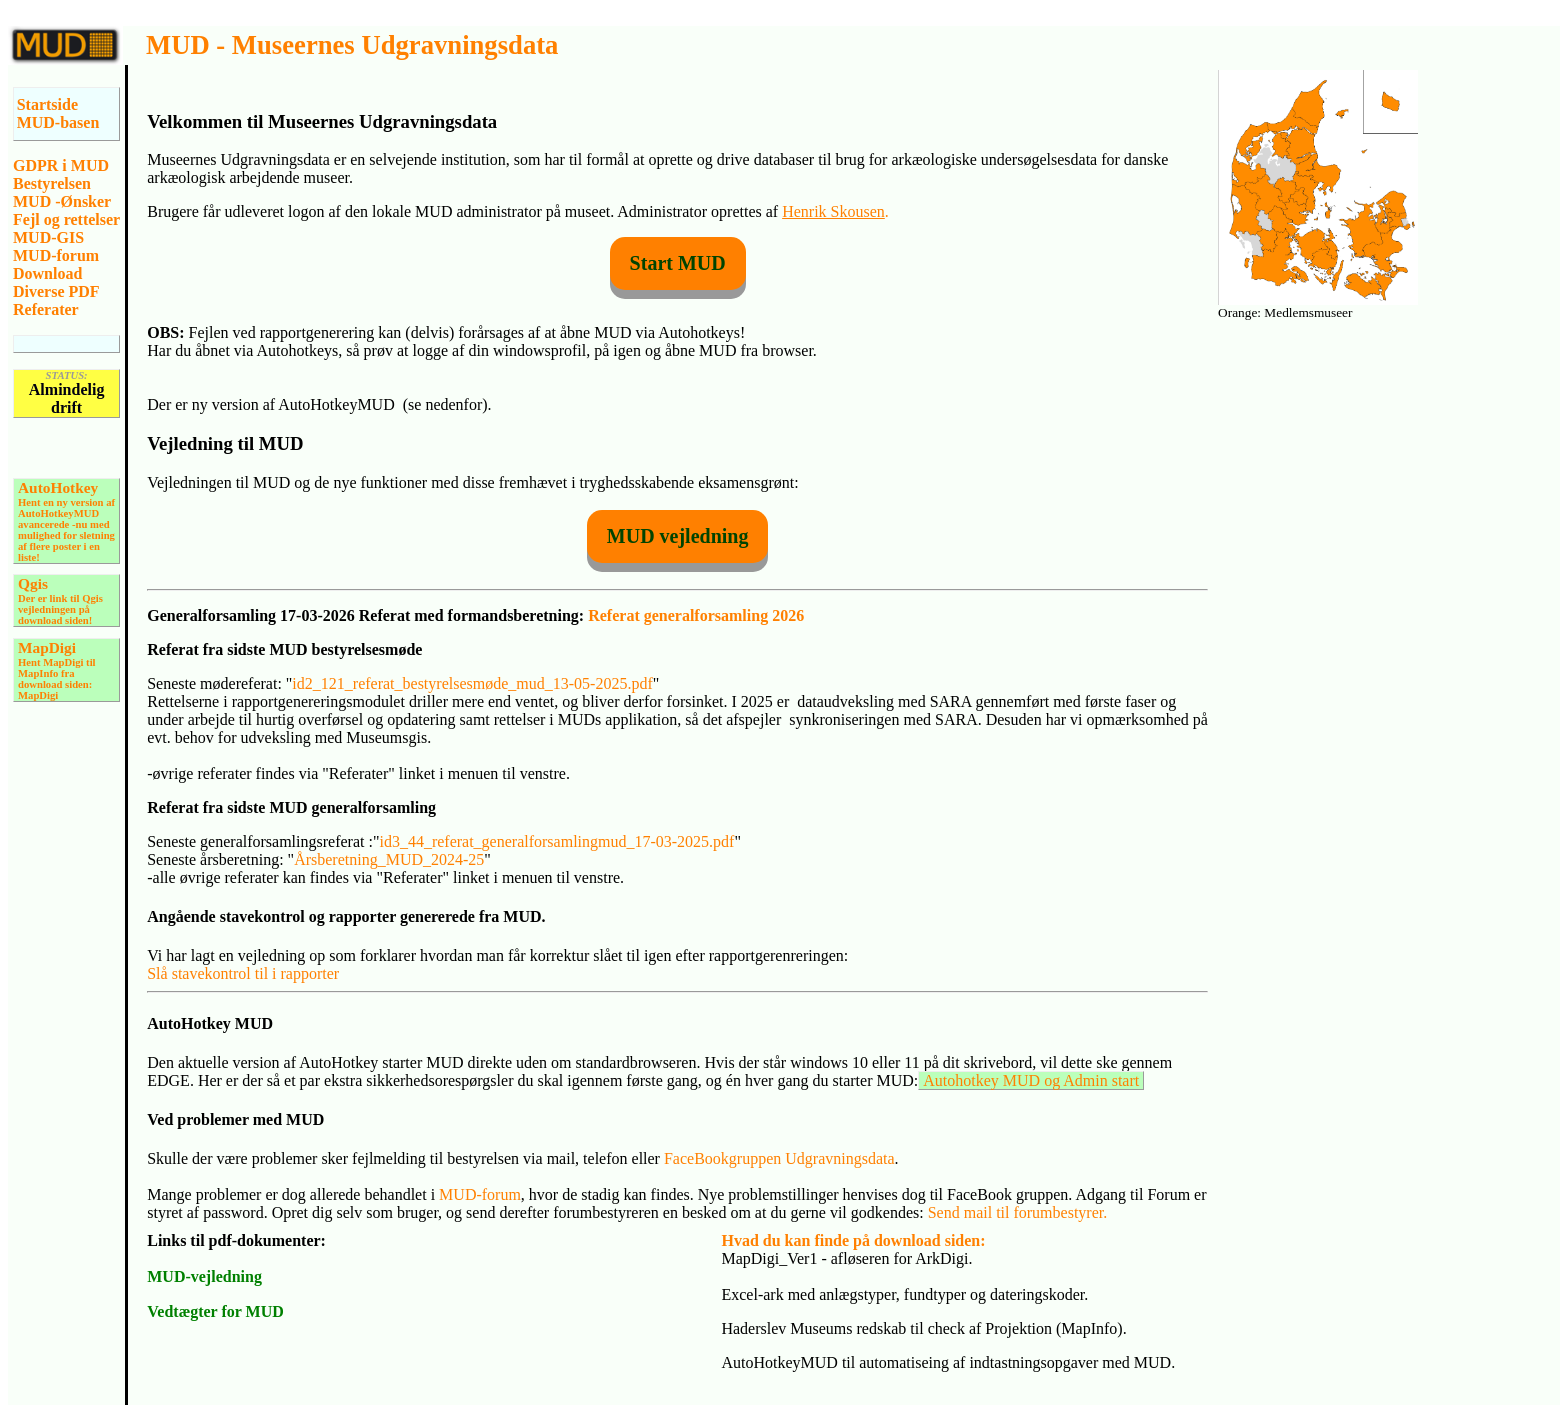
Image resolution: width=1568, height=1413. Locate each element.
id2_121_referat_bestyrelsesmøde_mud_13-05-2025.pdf (472, 683)
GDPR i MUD (61, 165)
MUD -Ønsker (62, 201)
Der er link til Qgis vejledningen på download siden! (60, 603)
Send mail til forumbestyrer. (1018, 1212)
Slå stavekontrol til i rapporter (243, 973)
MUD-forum (56, 255)
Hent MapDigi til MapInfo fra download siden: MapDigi (57, 672)
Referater (46, 309)
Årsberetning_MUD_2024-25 (389, 859)
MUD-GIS (48, 237)
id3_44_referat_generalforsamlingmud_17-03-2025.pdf (556, 841)
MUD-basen (58, 122)
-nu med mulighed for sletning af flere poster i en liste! (66, 541)
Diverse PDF (56, 291)
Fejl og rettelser (66, 219)
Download (47, 273)
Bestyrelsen (52, 183)
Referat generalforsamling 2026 (696, 615)
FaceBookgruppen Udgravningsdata (779, 1158)
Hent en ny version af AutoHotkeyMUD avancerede (66, 507)
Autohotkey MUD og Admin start (1031, 1080)
